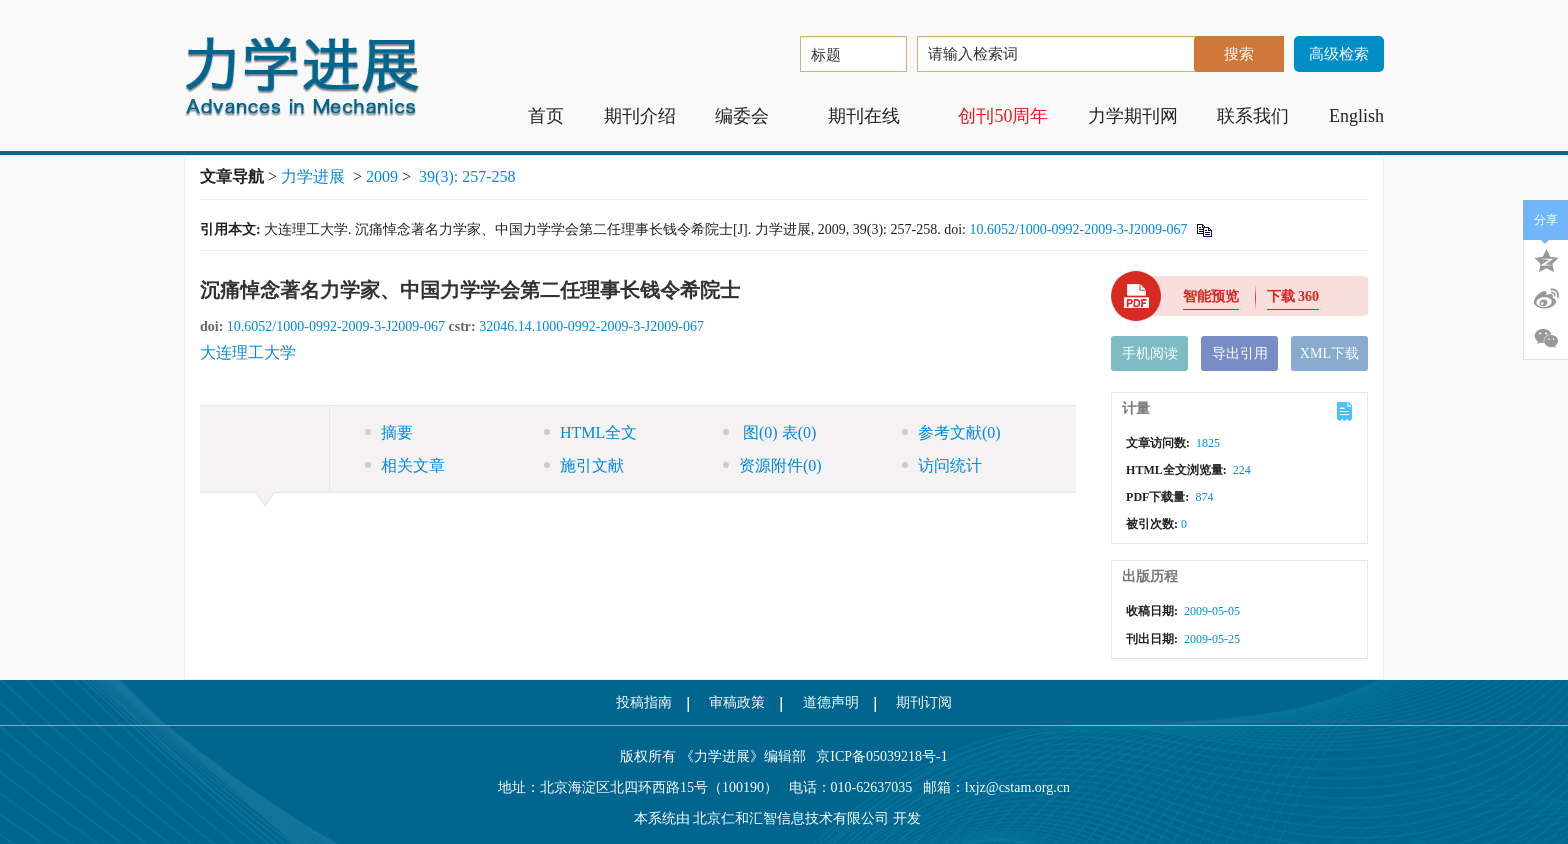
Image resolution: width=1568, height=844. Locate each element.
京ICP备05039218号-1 (877, 756)
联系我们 (1253, 116)
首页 (546, 116)
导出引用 (1240, 353)
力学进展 (313, 176)
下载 (1293, 296)
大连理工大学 (248, 352)
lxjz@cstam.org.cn (1017, 787)
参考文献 (951, 432)
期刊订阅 (924, 702)
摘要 (389, 432)
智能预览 (1211, 296)
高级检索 (1339, 54)
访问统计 (942, 465)
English (1356, 116)
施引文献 (584, 465)
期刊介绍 (640, 116)
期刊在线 (873, 116)
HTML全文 (590, 432)
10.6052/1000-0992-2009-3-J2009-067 (1078, 229)
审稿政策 (737, 702)
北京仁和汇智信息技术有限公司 (791, 818)
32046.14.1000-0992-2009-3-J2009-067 (591, 326)
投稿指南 (644, 702)
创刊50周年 (1003, 116)
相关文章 (405, 465)
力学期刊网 (1133, 116)
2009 (382, 176)
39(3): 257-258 (467, 176)
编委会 (751, 116)
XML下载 (1329, 353)
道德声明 (831, 702)
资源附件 (772, 465)
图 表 (769, 432)
